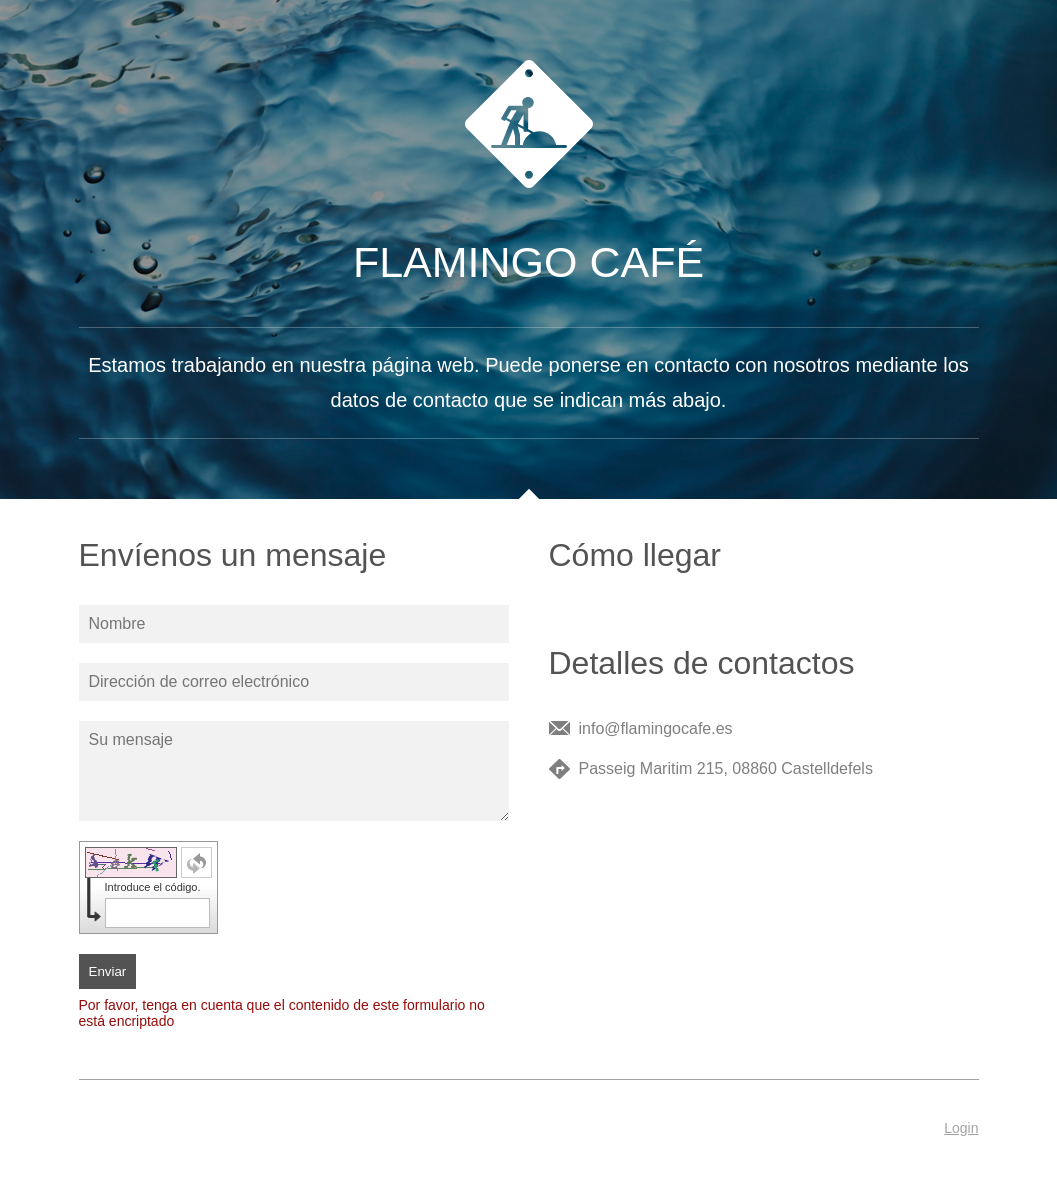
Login (961, 1128)
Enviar (108, 971)
